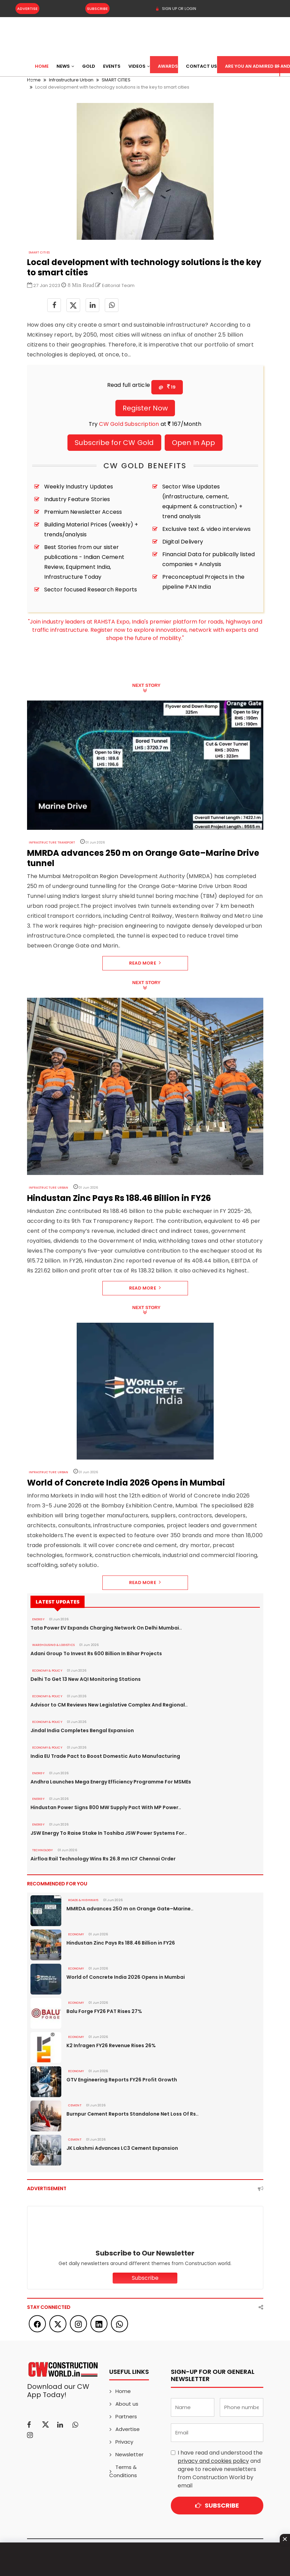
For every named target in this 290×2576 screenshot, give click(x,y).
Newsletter (129, 2454)
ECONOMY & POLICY (47, 1671)
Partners (126, 2416)
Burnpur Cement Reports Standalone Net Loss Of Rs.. (132, 2113)
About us (126, 2403)
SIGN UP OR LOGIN (175, 8)
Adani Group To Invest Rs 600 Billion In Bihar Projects (96, 1653)
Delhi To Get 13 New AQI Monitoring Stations (85, 1679)
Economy (76, 1934)
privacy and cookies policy (213, 2461)
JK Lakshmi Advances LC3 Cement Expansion (122, 2148)
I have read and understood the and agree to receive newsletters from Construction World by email (220, 2469)
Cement (74, 2105)
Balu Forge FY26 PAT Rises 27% (104, 2011)
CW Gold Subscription (129, 424)
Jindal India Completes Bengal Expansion (82, 1730)
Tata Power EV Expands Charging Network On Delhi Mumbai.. (106, 1627)
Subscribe (97, 8)
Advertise (27, 8)
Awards (168, 66)
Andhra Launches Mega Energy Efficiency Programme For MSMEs (110, 1781)
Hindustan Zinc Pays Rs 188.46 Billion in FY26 (120, 1942)
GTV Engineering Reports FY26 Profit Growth (121, 2079)
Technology (42, 1850)
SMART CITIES (39, 252)
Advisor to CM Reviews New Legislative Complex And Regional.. (109, 1704)
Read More (145, 963)
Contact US (201, 66)
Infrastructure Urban (48, 1188)
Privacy (124, 2441)
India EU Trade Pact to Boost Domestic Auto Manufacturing (105, 1756)
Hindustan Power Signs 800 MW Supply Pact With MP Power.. (105, 1807)
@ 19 (167, 387)
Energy (38, 1619)
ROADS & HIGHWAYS (83, 1900)
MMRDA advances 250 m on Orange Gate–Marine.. (129, 1908)
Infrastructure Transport (52, 842)
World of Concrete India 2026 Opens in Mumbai (125, 1977)
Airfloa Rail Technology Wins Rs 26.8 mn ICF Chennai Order (103, 1858)
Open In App (193, 442)
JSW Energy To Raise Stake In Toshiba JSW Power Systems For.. (108, 1833)
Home (42, 66)
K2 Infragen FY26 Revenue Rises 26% (111, 2045)
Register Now (145, 408)
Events (112, 66)
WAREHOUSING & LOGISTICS (53, 1645)
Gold (88, 66)
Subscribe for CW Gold (114, 442)
